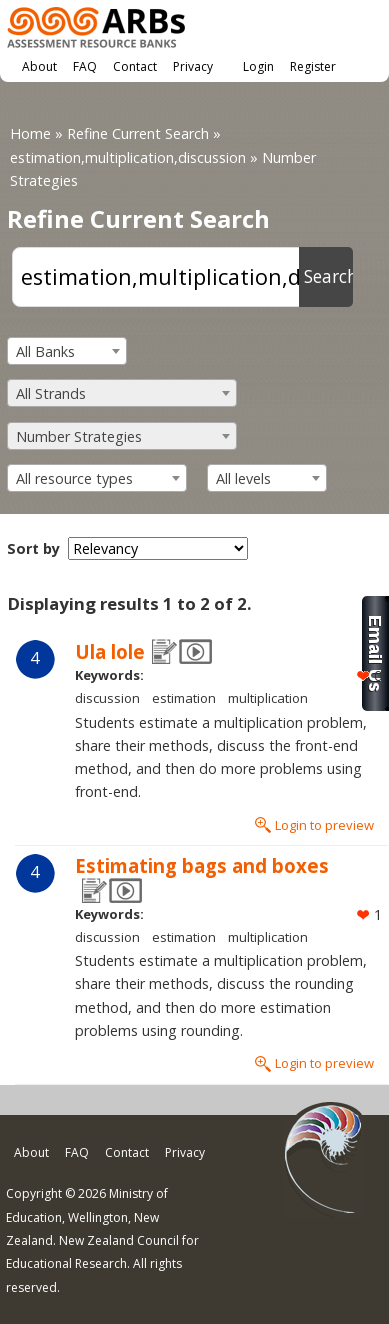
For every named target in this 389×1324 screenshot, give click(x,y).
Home (30, 133)
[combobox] (67, 351)
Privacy (193, 66)
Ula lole (110, 651)
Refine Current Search (138, 133)
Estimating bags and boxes (202, 865)
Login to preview (324, 825)
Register (313, 66)
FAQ (85, 66)
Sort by (33, 548)
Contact (135, 66)
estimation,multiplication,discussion (128, 157)
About (39, 66)
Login (258, 66)
